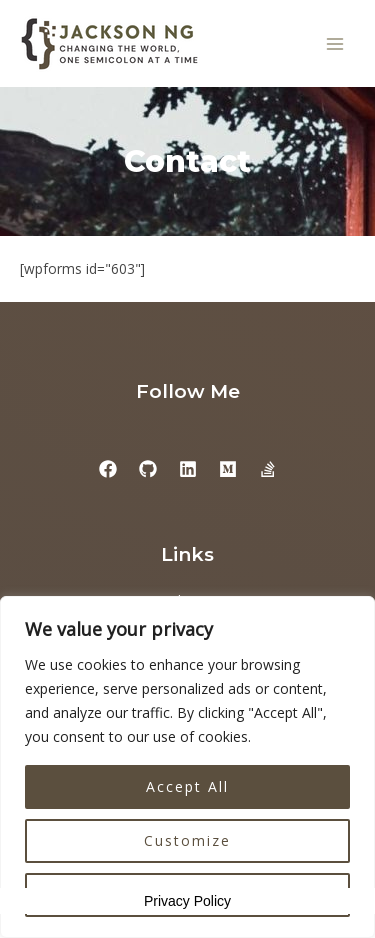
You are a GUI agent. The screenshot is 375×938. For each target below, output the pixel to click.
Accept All (187, 786)
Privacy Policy (187, 901)
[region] (187, 767)
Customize (187, 840)
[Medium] (228, 469)
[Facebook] (108, 469)
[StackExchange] (268, 469)
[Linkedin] (188, 469)
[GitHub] (148, 469)
